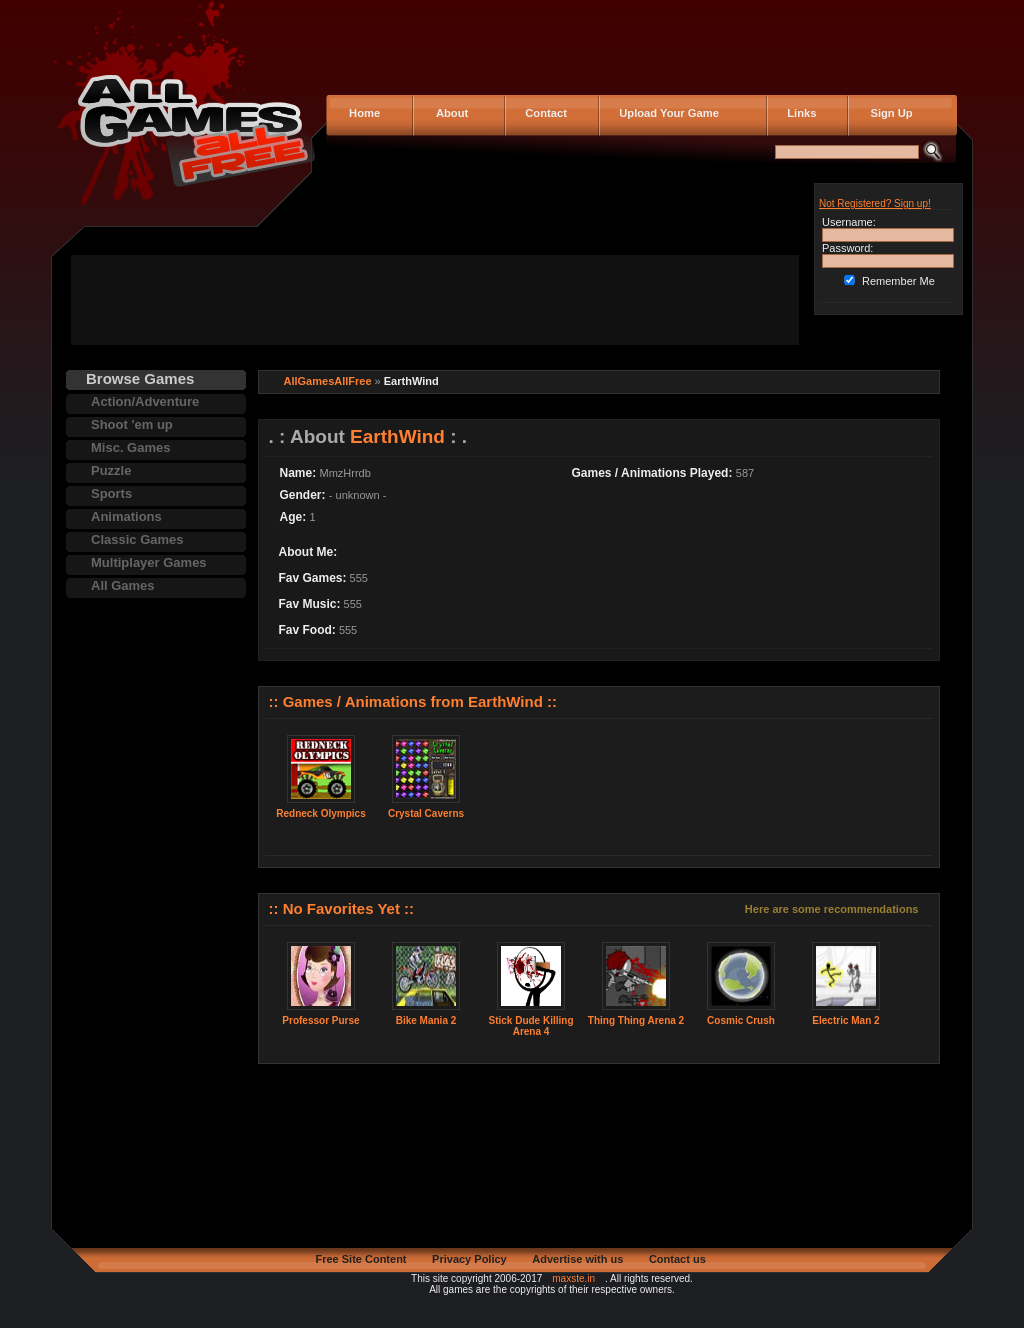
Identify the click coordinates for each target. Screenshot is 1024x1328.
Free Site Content (360, 1259)
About (447, 113)
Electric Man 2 (845, 1020)
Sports (111, 493)
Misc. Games (131, 447)
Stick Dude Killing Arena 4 (530, 1026)
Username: (849, 222)
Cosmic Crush (741, 1020)
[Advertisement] (435, 300)
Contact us (677, 1259)
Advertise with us (577, 1259)
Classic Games (137, 539)
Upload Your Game (666, 113)
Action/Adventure (145, 401)
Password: (847, 248)
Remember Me (898, 281)
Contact (543, 113)
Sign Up (885, 113)
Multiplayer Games (149, 562)
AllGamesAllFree (328, 381)
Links (798, 113)
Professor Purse (320, 1020)
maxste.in (573, 1278)
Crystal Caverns (426, 813)
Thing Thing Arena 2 (636, 1020)
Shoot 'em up (132, 424)
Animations (126, 516)
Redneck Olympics (320, 813)
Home (363, 113)
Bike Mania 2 (426, 1020)
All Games (123, 585)
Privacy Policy (469, 1259)
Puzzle (111, 470)
